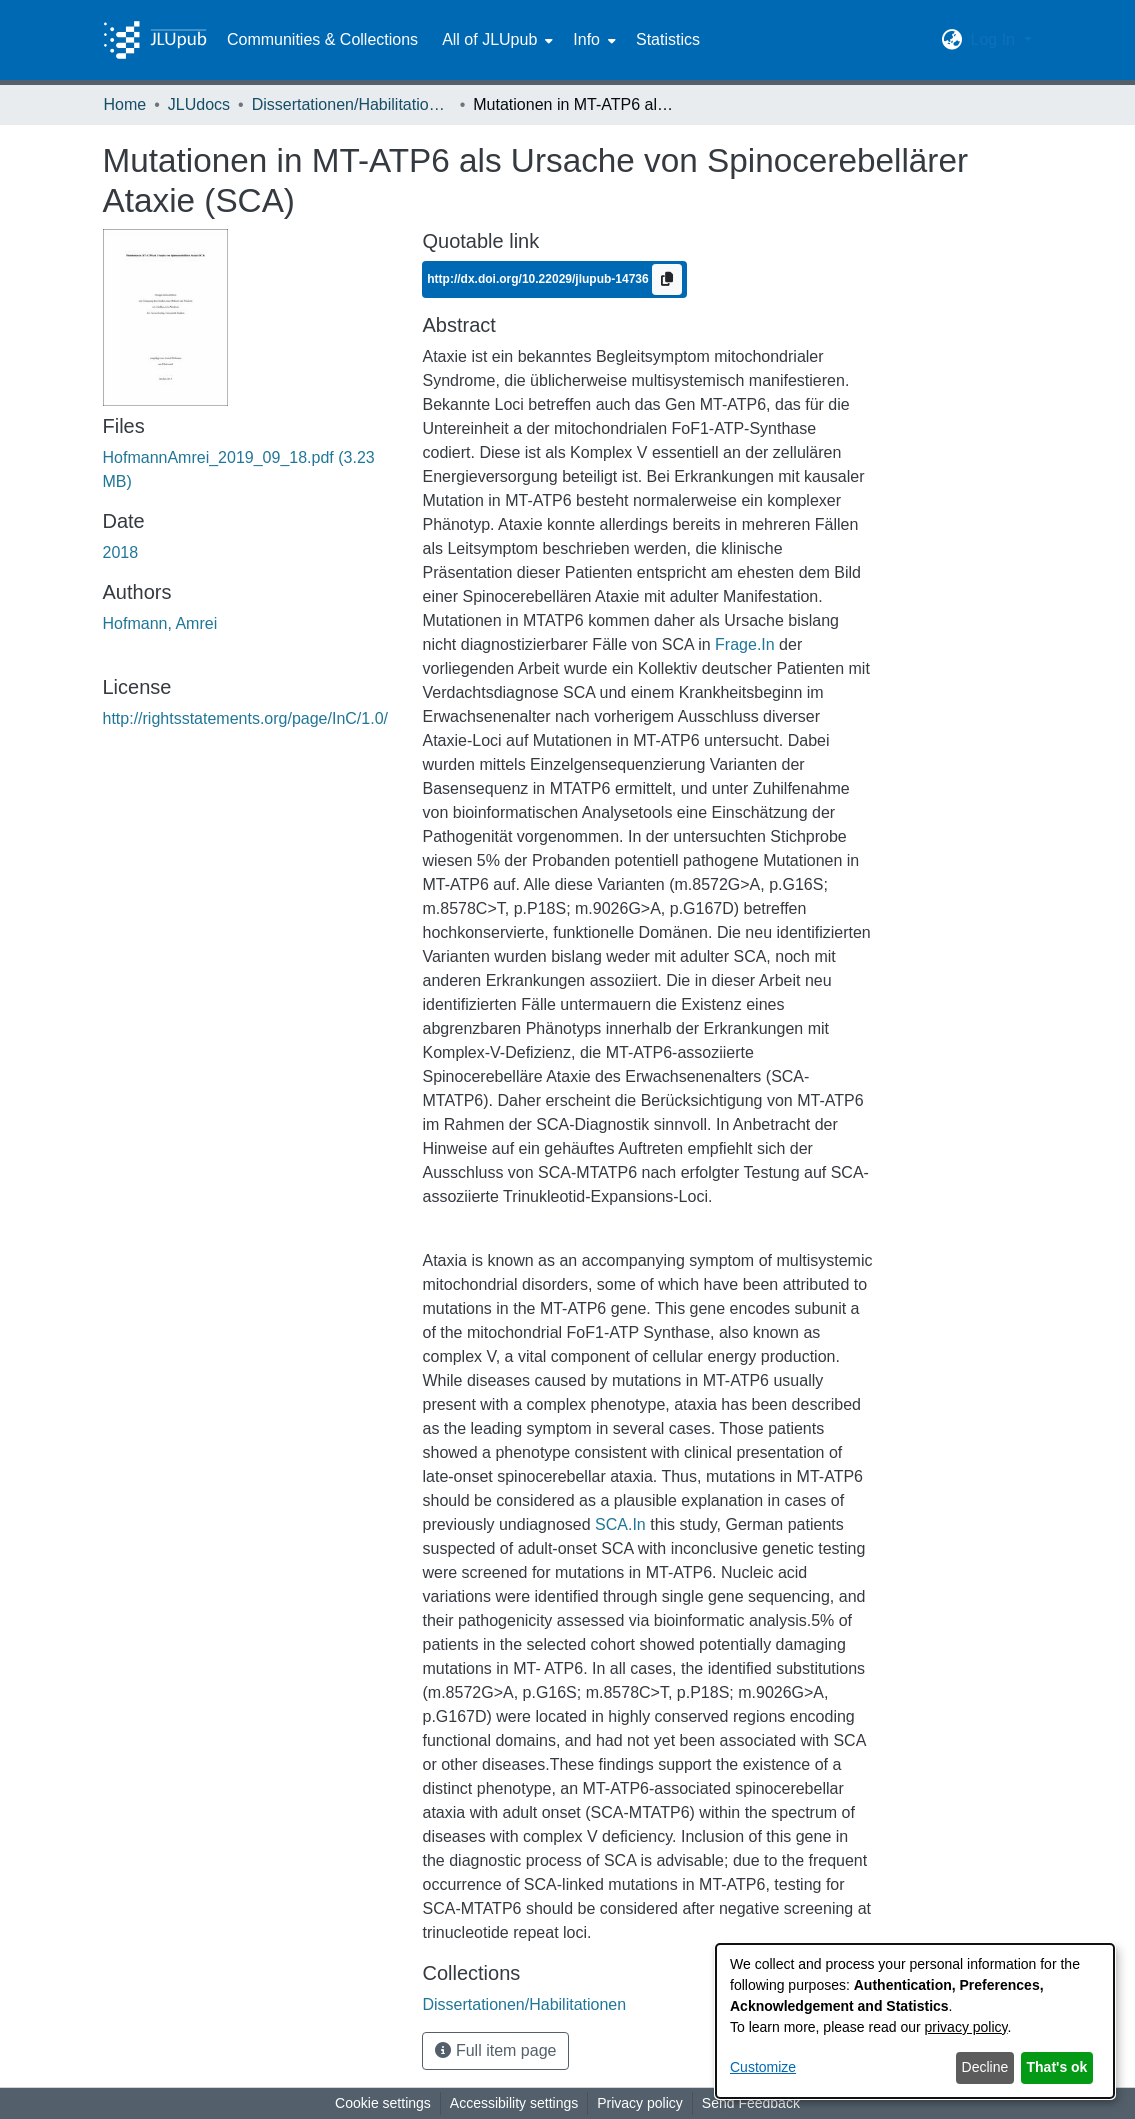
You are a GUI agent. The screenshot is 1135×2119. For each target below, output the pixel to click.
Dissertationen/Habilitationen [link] (352, 104)
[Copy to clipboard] (667, 279)
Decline (985, 2067)
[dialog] (915, 2021)
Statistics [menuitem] (668, 39)
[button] (951, 40)
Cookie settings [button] (383, 2103)
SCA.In (620, 1524)
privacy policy (966, 2027)
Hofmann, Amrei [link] (160, 623)
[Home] (155, 40)
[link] (524, 2004)
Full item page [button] (495, 2050)
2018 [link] (121, 552)
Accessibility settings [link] (514, 2103)
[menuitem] (495, 40)
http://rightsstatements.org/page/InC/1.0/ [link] (246, 718)
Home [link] (125, 104)
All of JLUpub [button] (489, 39)
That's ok (1057, 2067)
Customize (763, 2067)
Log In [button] (994, 39)
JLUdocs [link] (199, 104)
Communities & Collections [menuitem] (322, 39)
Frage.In (745, 644)
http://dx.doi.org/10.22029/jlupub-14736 (539, 279)
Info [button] (586, 39)
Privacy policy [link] (640, 2103)
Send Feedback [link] (751, 2103)
